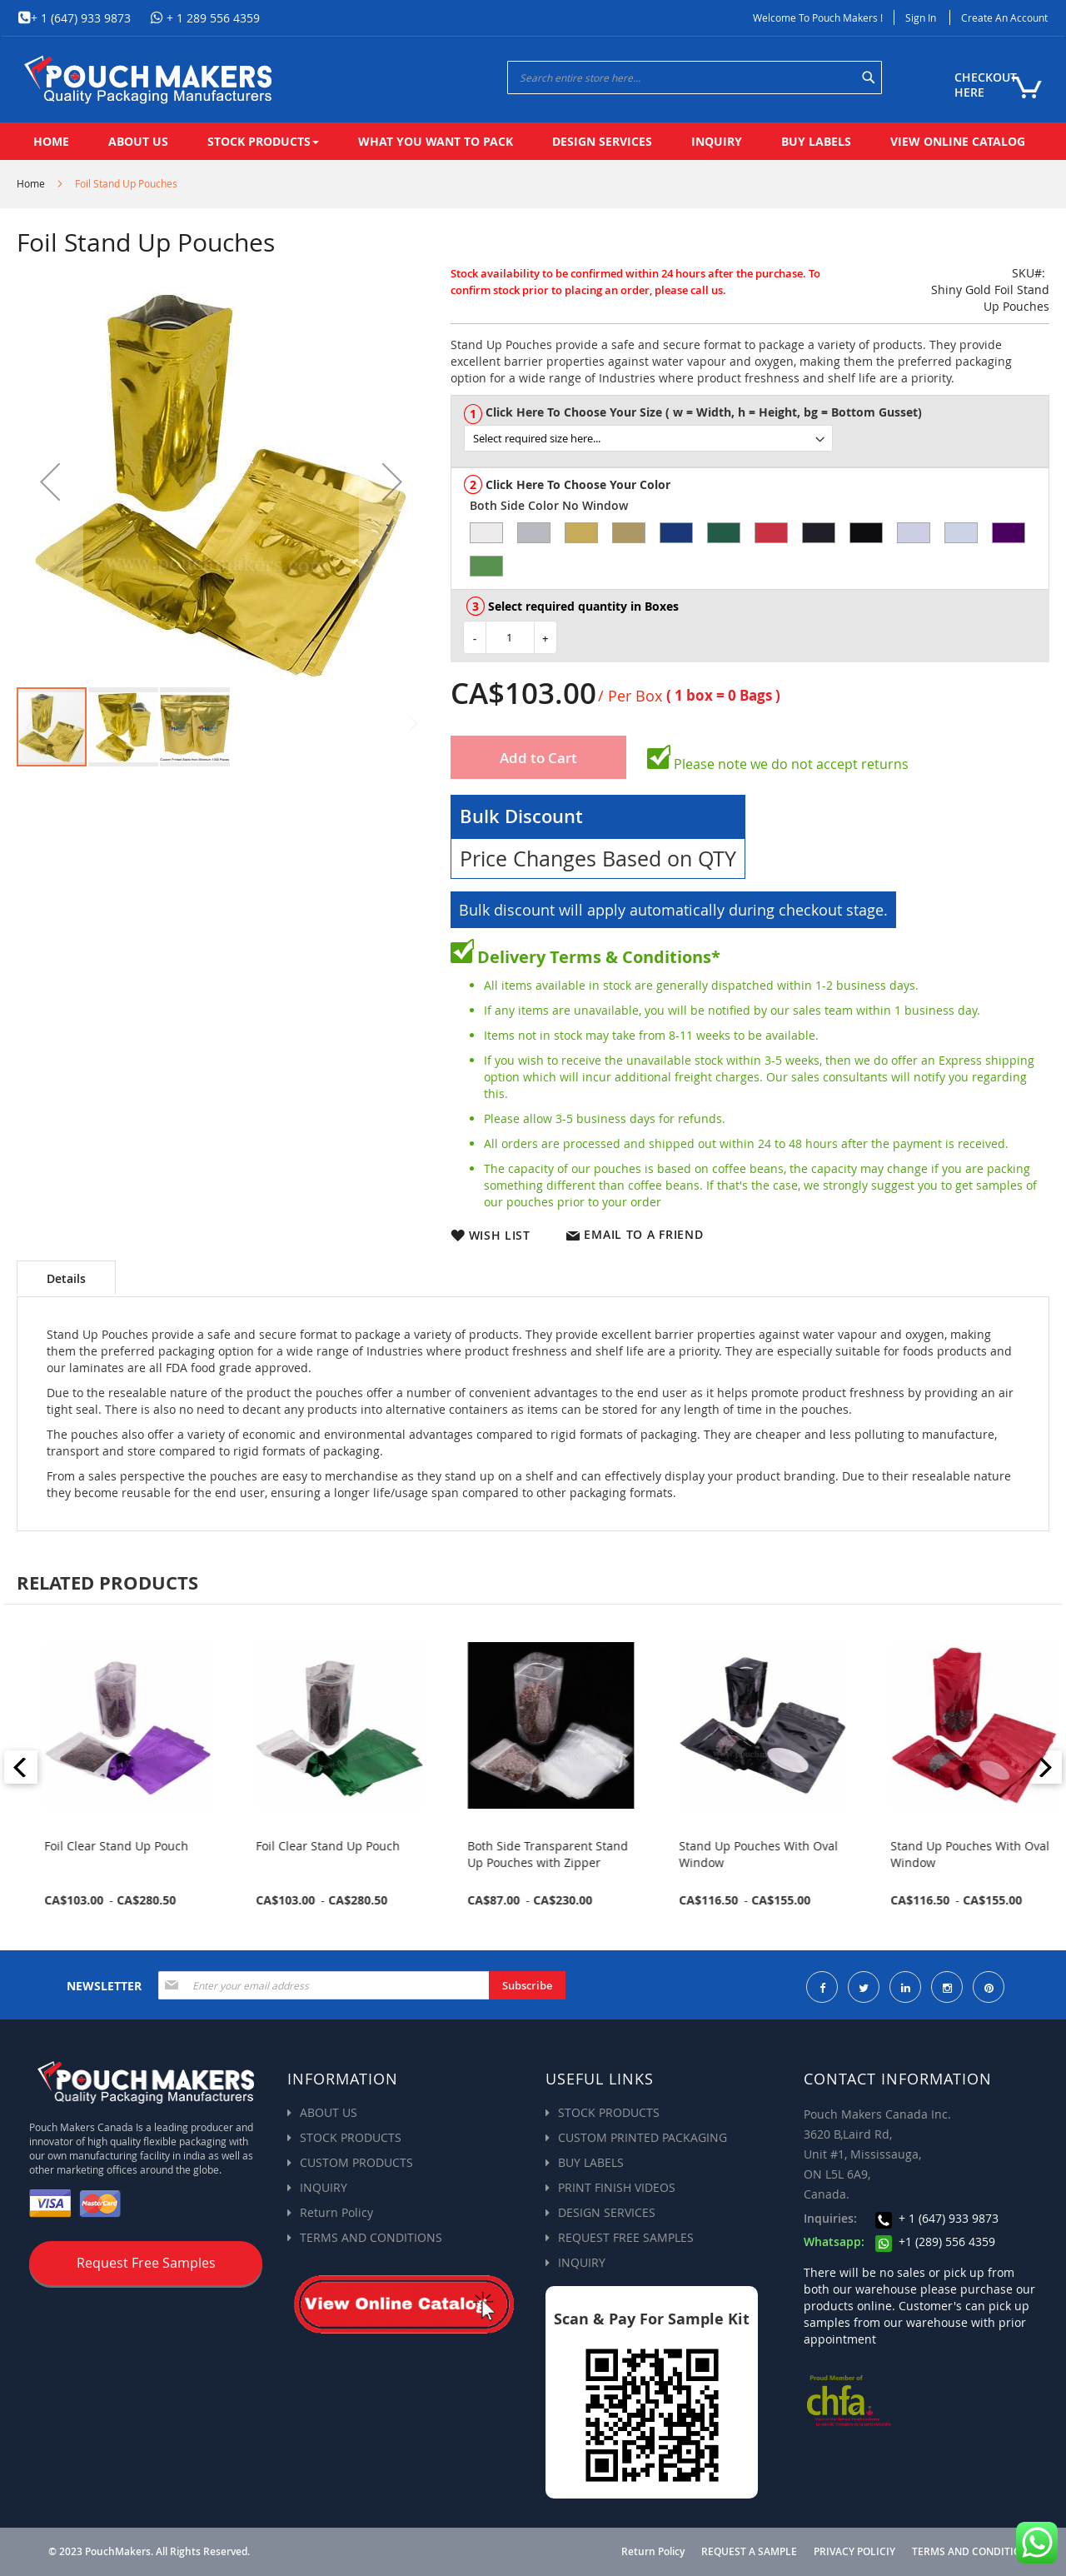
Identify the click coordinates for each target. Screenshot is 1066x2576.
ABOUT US (328, 2112)
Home (31, 183)
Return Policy (336, 2212)
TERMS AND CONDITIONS (371, 2237)
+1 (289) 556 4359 (935, 2241)
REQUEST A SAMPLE (749, 2552)
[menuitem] (51, 141)
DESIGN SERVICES (606, 2212)
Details (66, 1278)
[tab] (66, 1277)
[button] (50, 481)
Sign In (920, 17)
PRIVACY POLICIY (854, 2552)
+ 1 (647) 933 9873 (81, 18)
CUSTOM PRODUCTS (356, 2162)
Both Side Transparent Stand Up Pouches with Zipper (750, 1854)
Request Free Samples (146, 2263)
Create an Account (1004, 17)
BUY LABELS (591, 2162)
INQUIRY (323, 2187)
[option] (486, 532)
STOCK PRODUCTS (350, 2137)
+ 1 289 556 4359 (211, 18)
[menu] (533, 141)
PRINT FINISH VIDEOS (616, 2187)
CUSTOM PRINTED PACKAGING (642, 2137)
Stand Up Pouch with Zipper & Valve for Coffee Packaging (114, 1854)
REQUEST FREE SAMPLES (626, 2237)
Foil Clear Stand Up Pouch (319, 1846)
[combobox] (694, 77)
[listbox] (756, 438)
